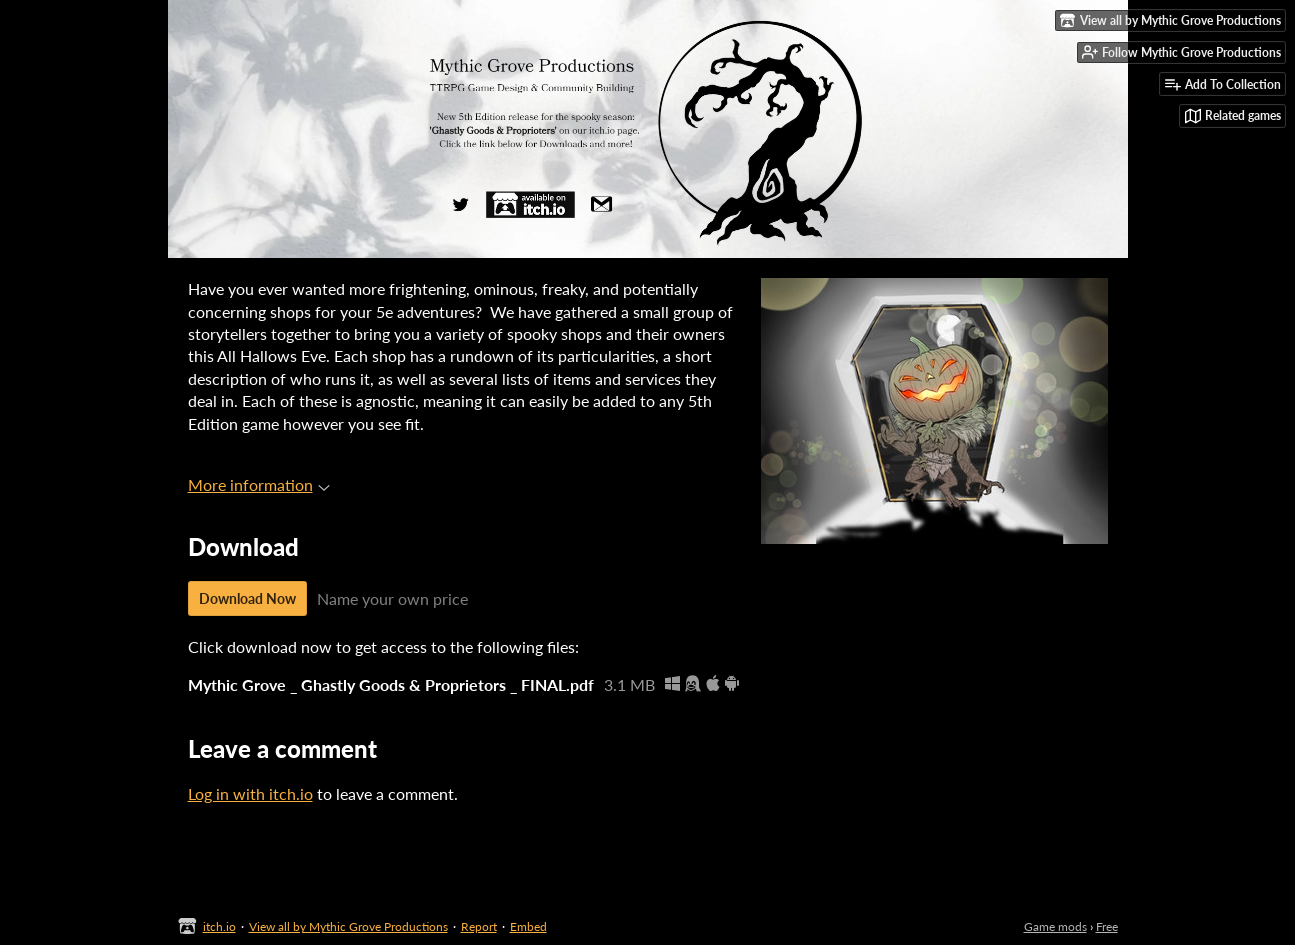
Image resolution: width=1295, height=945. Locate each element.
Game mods (1055, 926)
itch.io (219, 926)
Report (479, 926)
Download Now (247, 598)
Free (1107, 926)
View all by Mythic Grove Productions (348, 926)
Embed (528, 926)
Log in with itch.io (250, 793)
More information (259, 484)
